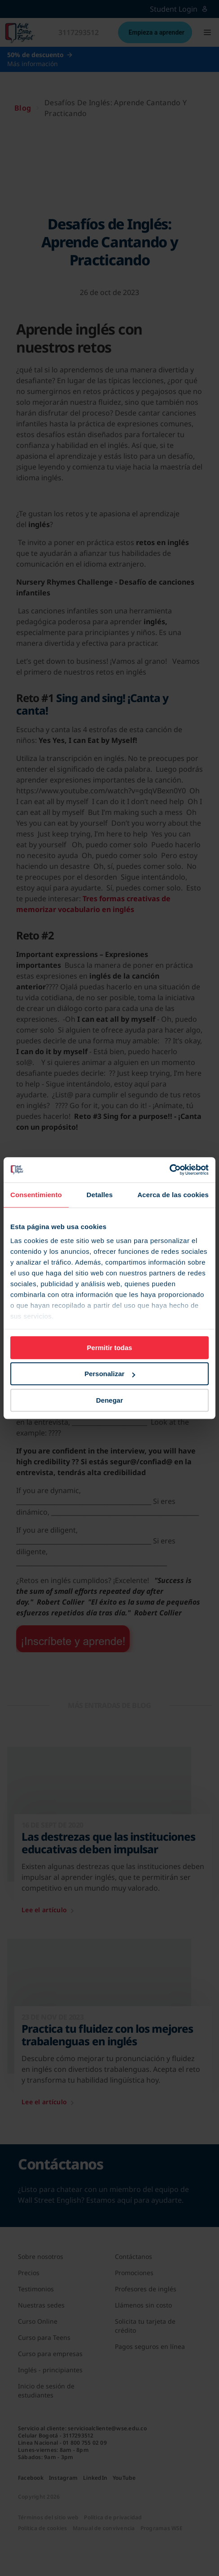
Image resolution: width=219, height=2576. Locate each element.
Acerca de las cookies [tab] (173, 1195)
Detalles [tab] (100, 1195)
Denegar (109, 1400)
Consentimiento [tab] (36, 1195)
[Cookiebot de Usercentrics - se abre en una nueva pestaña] (169, 1170)
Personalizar (109, 1373)
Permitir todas (109, 1347)
